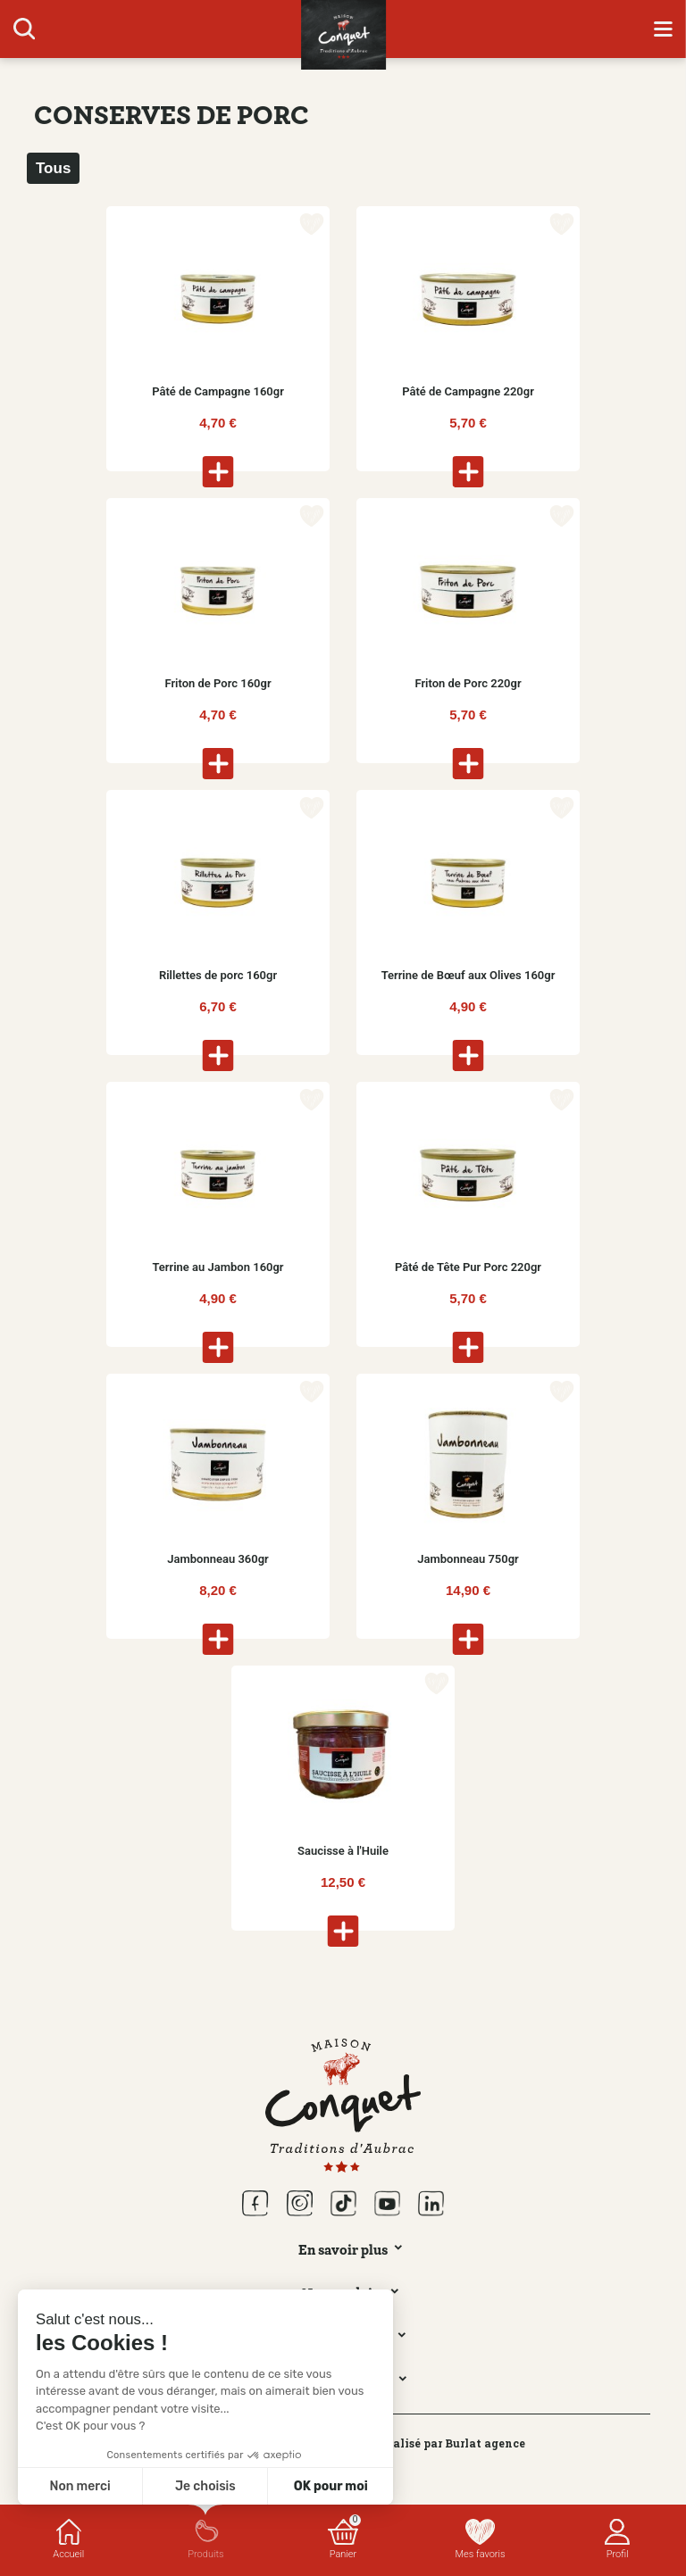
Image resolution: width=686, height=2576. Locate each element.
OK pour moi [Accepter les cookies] (331, 2486)
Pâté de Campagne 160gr (218, 391)
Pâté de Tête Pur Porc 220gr (468, 1267)
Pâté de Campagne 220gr (468, 391)
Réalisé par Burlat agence (452, 2443)
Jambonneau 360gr (218, 1559)
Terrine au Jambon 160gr (217, 1267)
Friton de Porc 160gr (217, 683)
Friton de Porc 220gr (467, 683)
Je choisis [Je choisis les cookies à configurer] (205, 2486)
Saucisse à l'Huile (343, 1850)
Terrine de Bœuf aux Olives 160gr (468, 975)
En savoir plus (343, 2249)
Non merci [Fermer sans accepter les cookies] (79, 2486)
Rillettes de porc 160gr (218, 975)
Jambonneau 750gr (468, 1559)
